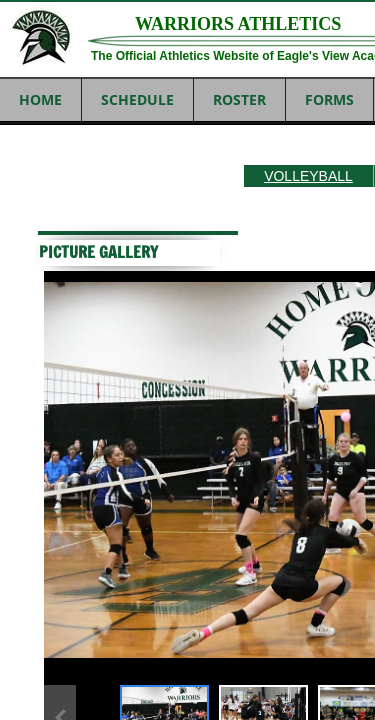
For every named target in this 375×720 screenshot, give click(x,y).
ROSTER (239, 99)
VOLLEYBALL (308, 176)
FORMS (329, 99)
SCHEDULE (137, 99)
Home (40, 99)
